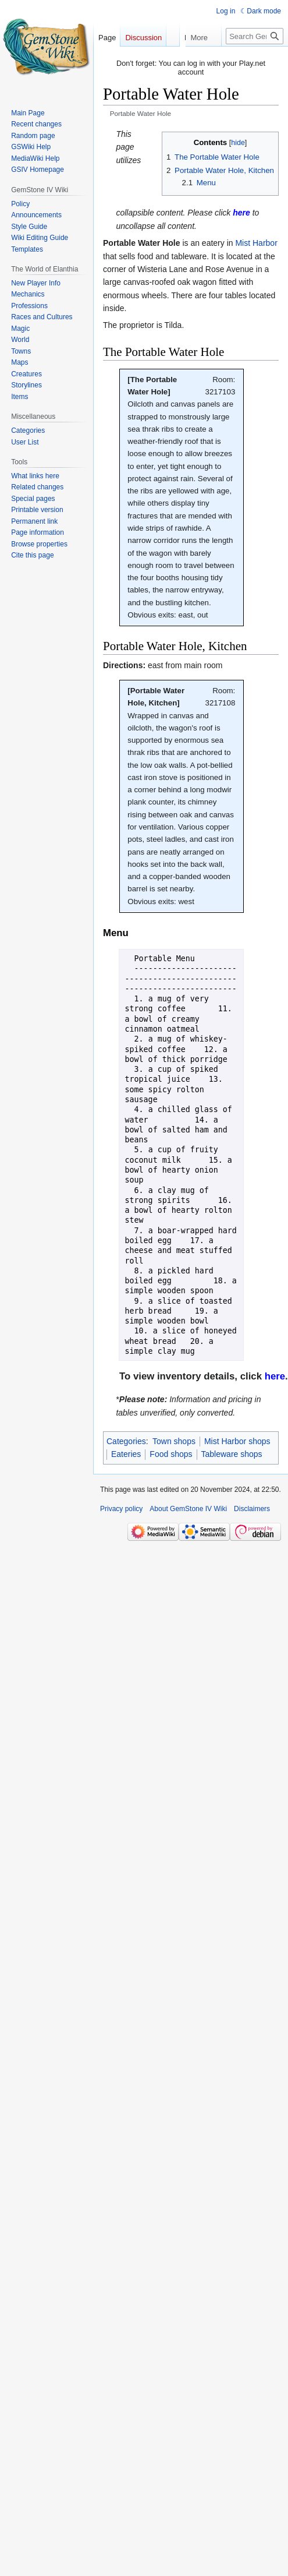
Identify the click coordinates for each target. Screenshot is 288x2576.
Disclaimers (252, 1509)
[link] (241, 212)
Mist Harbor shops (237, 1441)
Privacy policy (121, 1509)
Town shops (173, 1441)
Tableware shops (231, 1454)
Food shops (171, 1454)
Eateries (126, 1454)
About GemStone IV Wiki (188, 1509)
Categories (126, 1441)
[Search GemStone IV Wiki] (254, 59)
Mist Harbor (256, 243)
